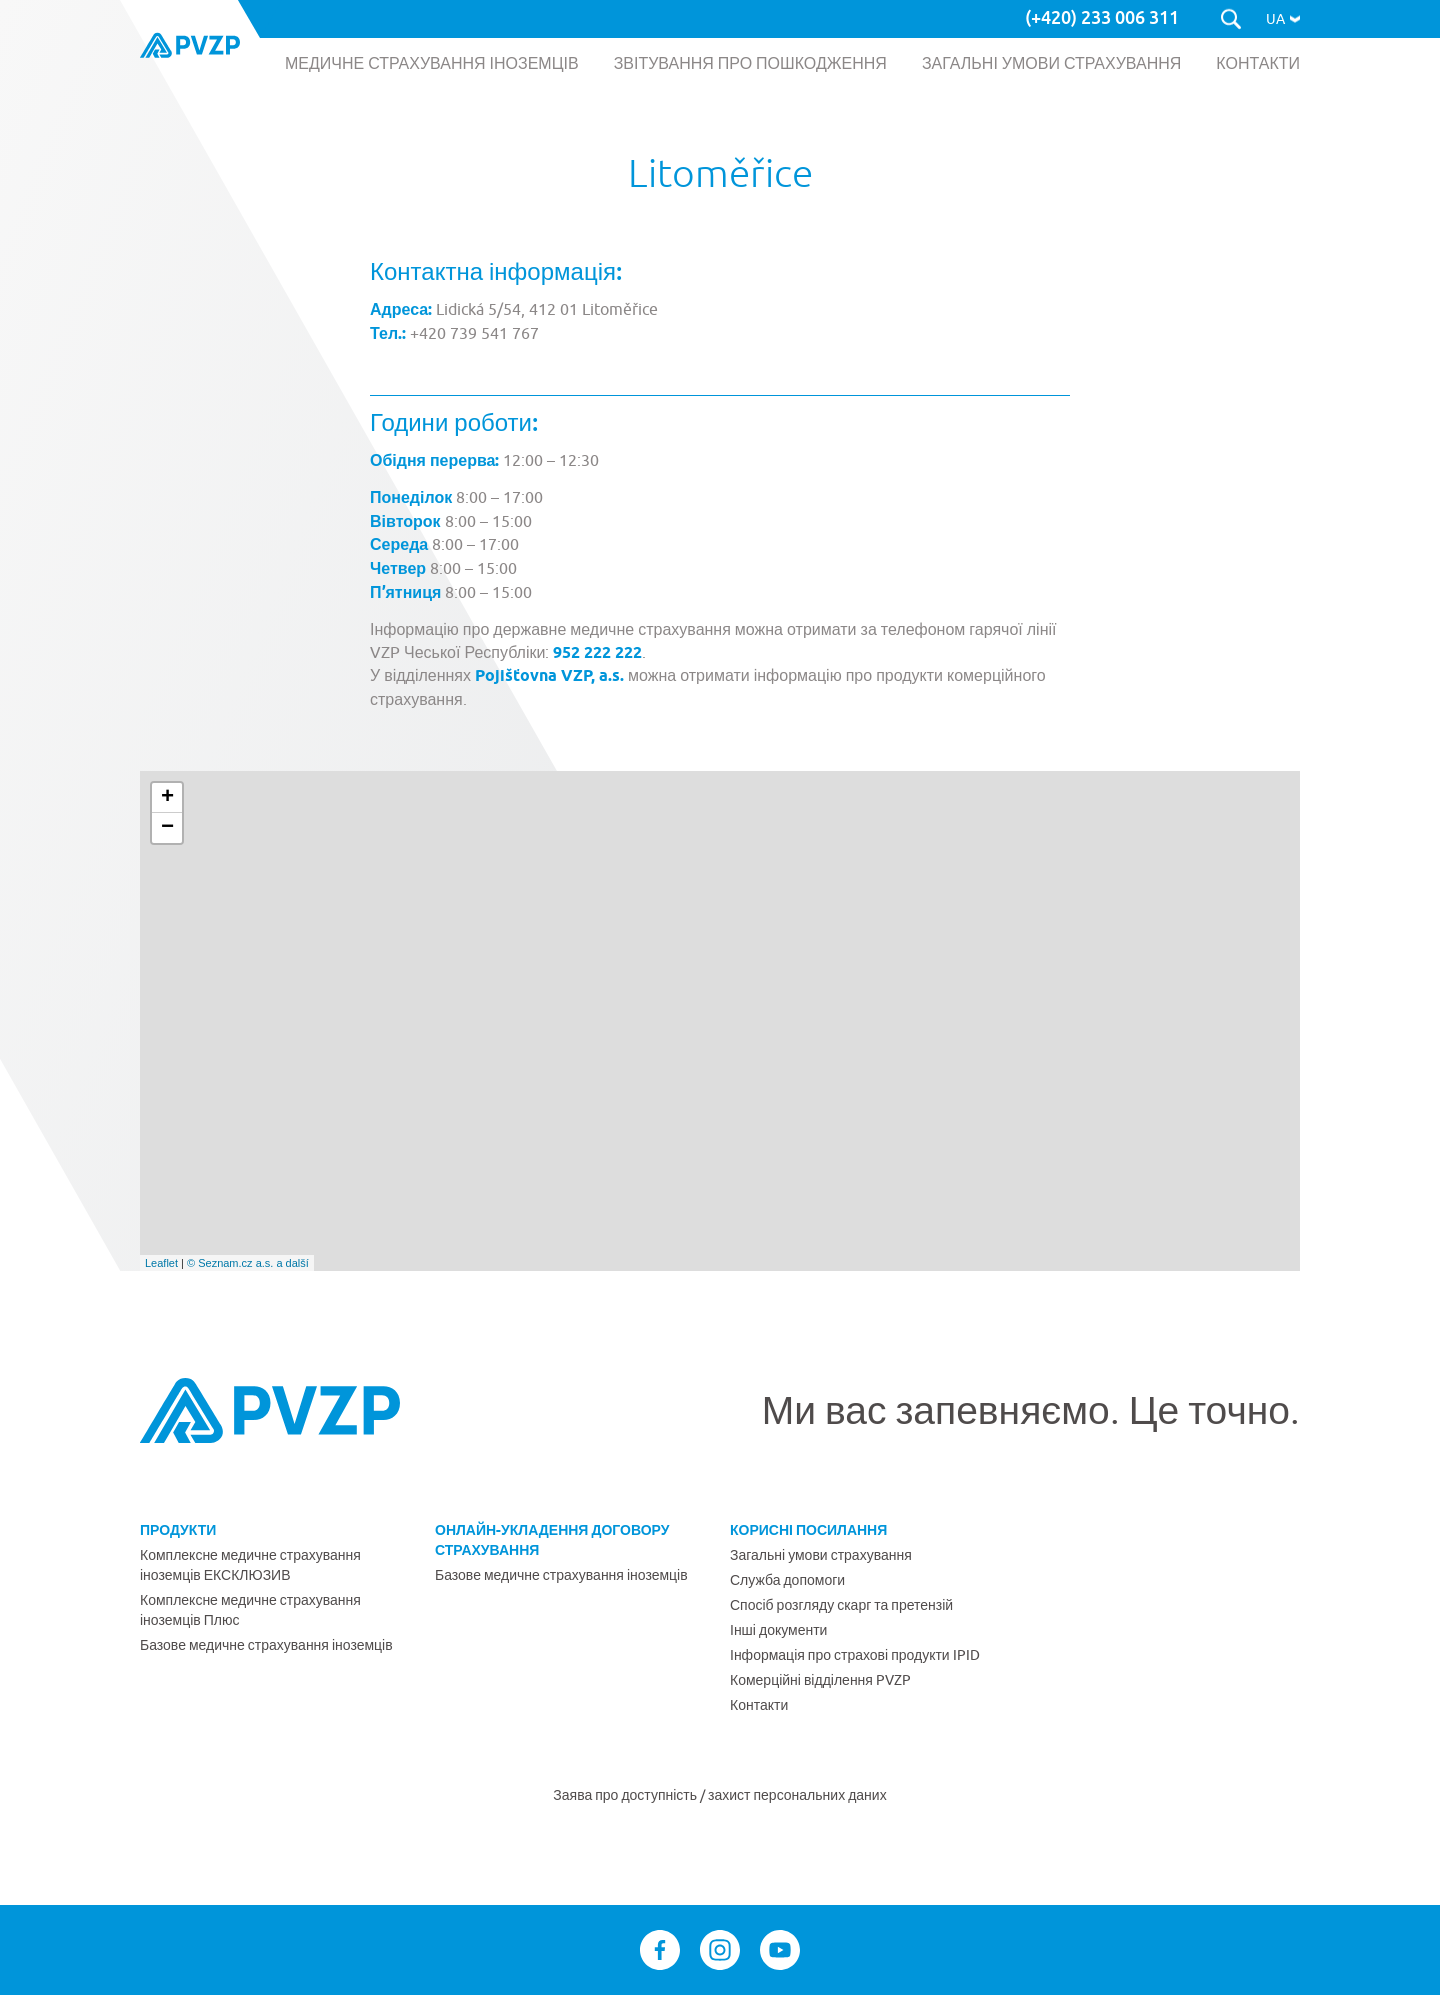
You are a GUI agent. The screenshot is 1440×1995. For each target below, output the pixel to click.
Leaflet (161, 1263)
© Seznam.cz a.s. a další (248, 1263)
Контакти (759, 1705)
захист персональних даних (797, 1795)
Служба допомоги (787, 1580)
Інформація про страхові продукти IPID (855, 1655)
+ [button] (167, 798)
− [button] (167, 828)
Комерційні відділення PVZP (820, 1680)
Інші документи (778, 1630)
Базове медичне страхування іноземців (266, 1645)
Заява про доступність (626, 1795)
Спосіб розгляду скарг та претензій (841, 1605)
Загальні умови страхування (821, 1555)
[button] (1283, 19)
